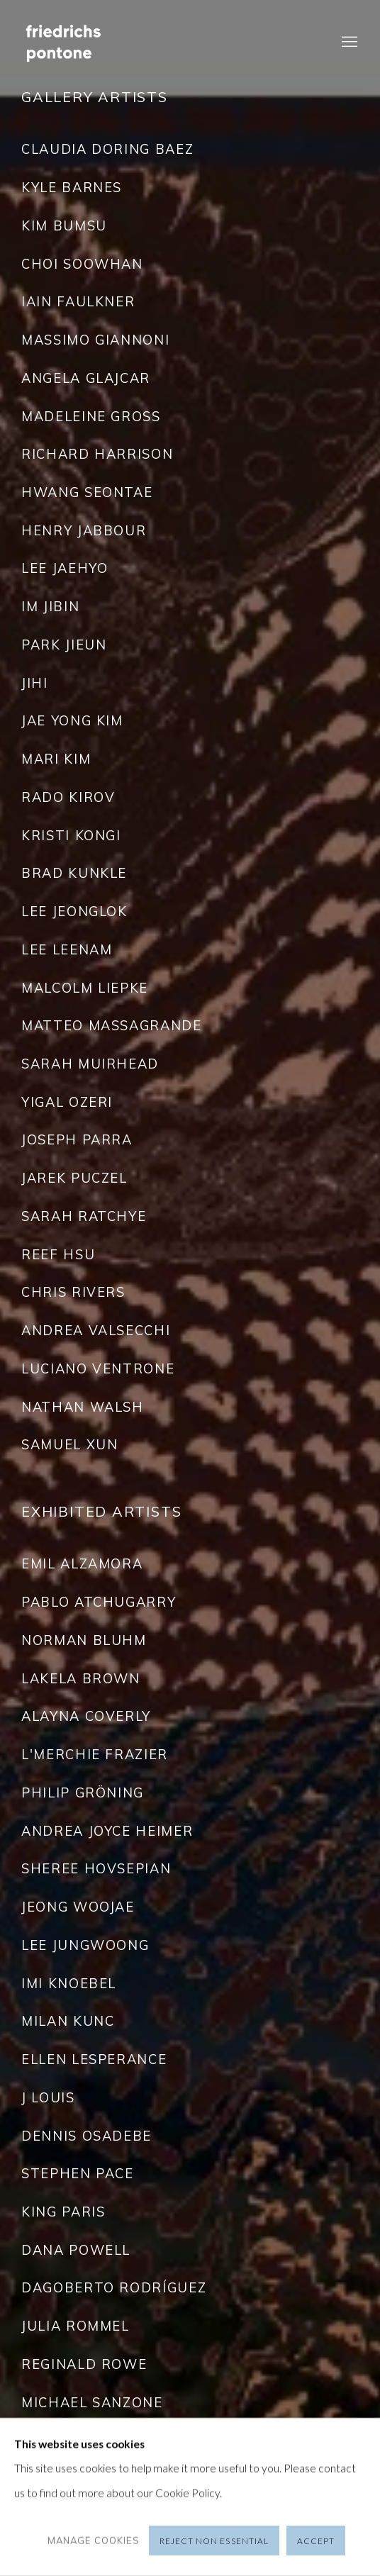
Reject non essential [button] (214, 2541)
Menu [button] (348, 42)
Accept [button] (316, 2541)
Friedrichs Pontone (85, 42)
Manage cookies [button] (94, 2540)
